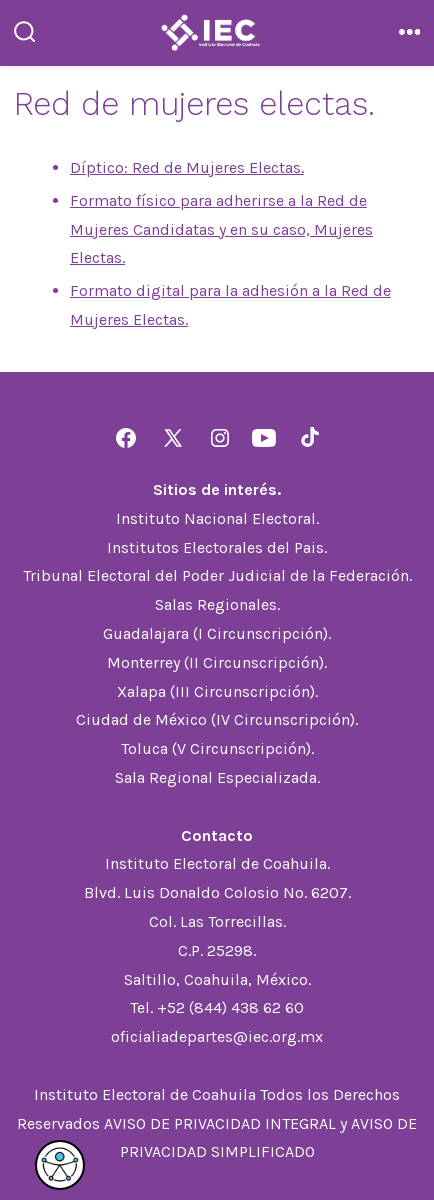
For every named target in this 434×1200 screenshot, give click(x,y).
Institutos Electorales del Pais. (217, 547)
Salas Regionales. (217, 604)
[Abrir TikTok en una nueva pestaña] (308, 438)
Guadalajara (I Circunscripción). (217, 633)
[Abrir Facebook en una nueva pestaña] (126, 438)
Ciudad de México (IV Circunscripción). (217, 719)
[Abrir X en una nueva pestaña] (173, 438)
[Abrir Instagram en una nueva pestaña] (220, 438)
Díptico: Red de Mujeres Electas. (187, 167)
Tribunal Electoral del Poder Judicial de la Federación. (217, 575)
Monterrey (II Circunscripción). (217, 662)
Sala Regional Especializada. (217, 777)
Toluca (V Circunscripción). (217, 748)
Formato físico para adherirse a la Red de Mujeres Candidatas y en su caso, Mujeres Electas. (221, 229)
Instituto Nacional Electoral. (217, 518)
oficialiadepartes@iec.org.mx (217, 1036)
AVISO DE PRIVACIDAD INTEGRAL (220, 1123)
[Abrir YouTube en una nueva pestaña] (264, 438)
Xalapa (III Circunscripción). (217, 691)
